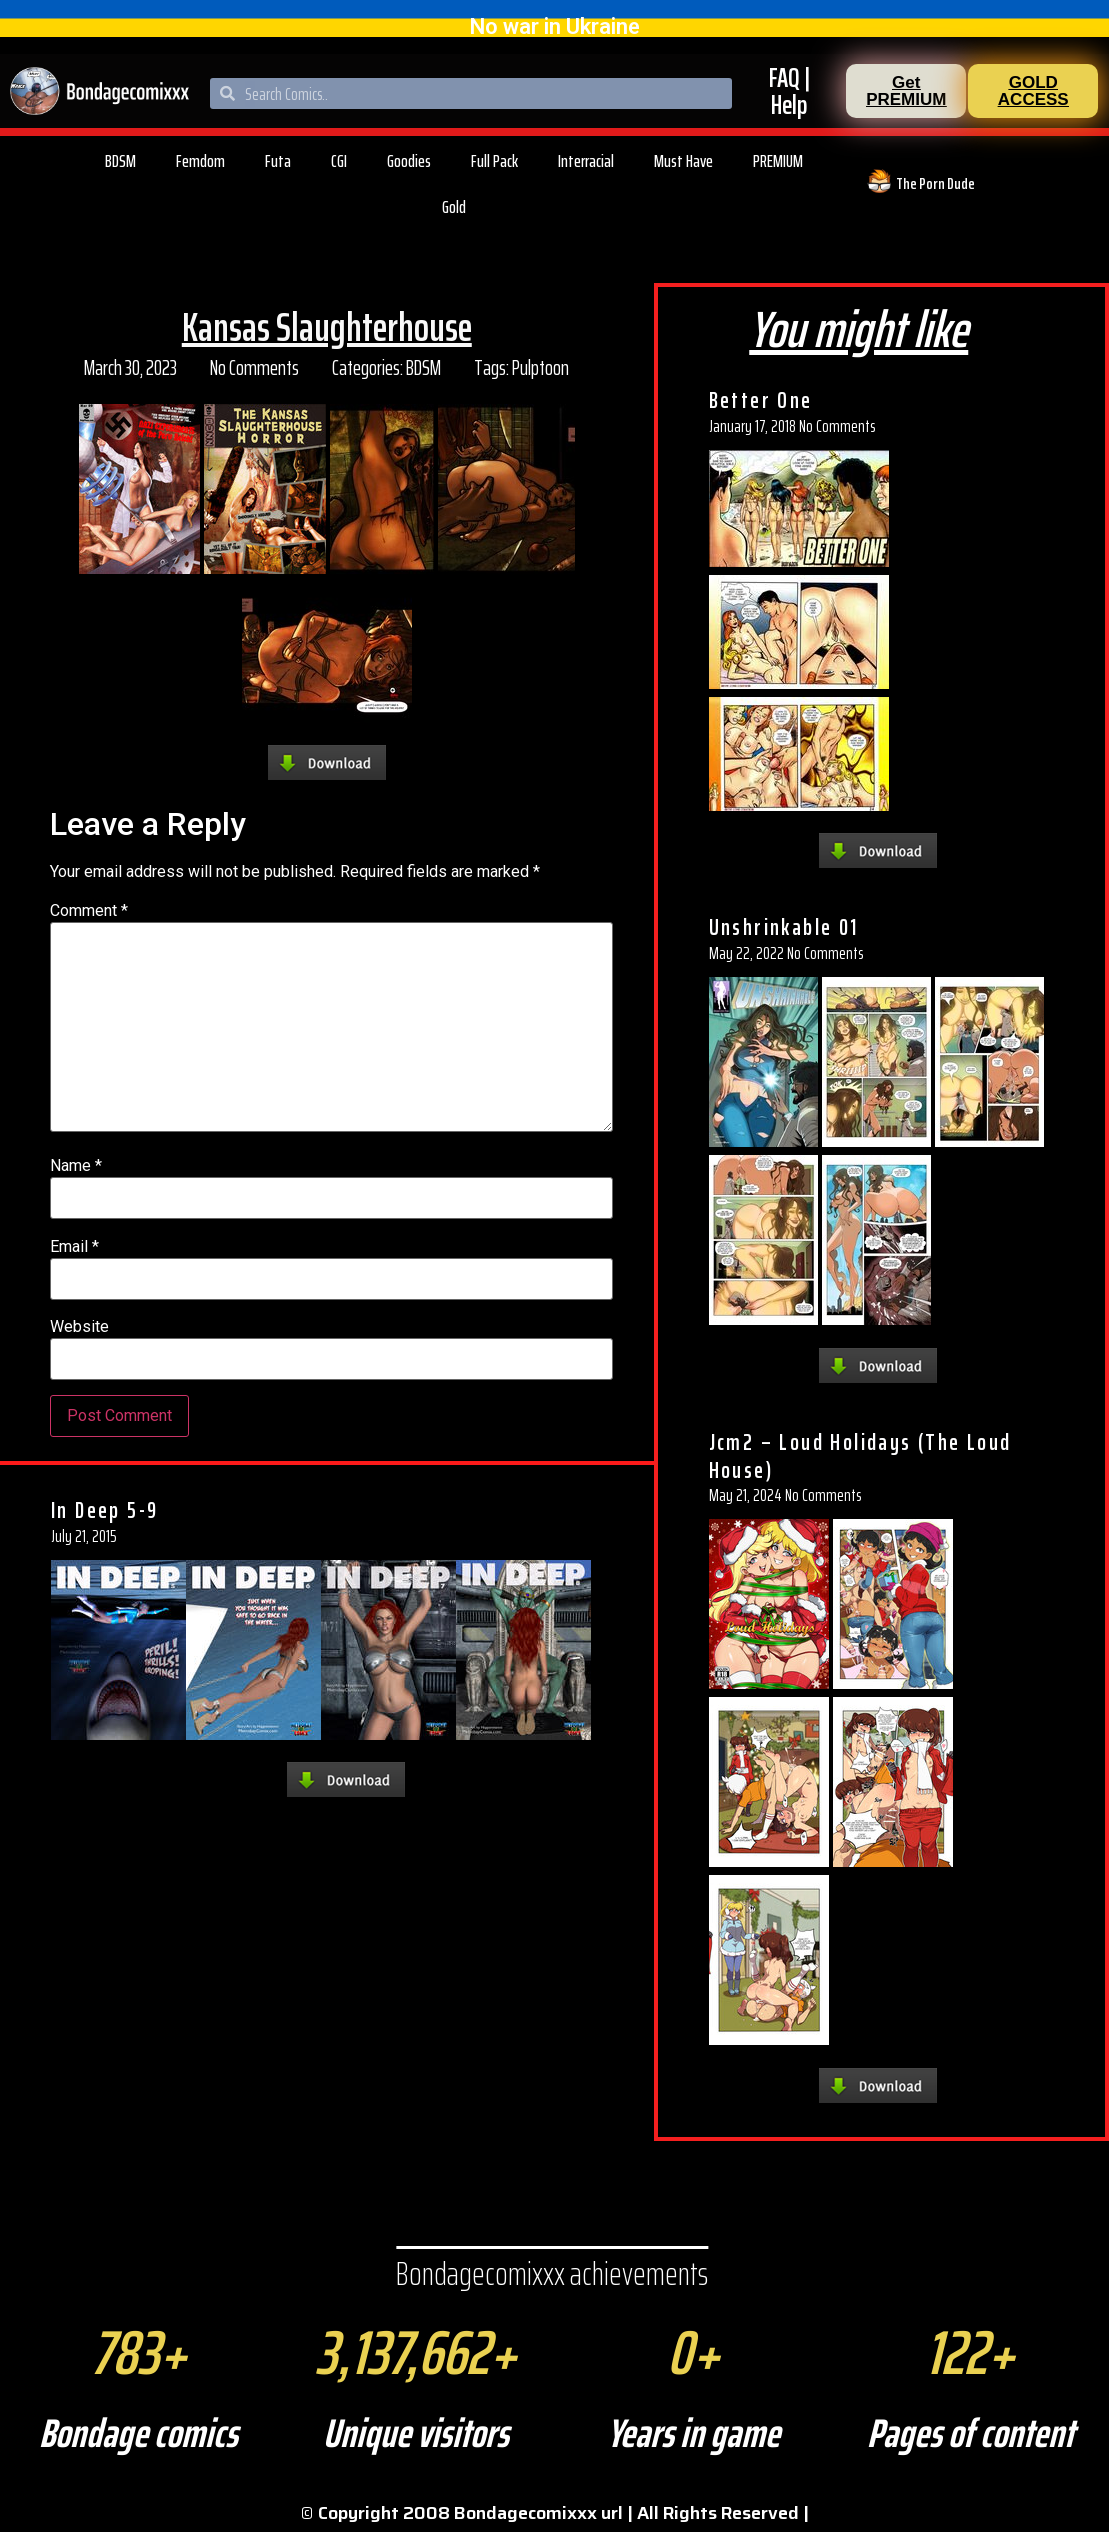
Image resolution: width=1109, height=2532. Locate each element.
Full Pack (494, 161)
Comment (89, 911)
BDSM (120, 161)
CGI (339, 161)
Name (76, 1166)
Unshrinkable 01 (784, 927)
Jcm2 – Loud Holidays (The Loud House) (860, 1456)
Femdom (200, 161)
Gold (454, 207)
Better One (761, 400)
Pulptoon (540, 367)
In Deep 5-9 (104, 1510)
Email (74, 1247)
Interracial (586, 161)
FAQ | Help (789, 91)
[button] (906, 91)
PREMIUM (778, 161)
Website (79, 1327)
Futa (278, 161)
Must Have (683, 161)
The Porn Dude (935, 183)
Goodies (409, 161)
